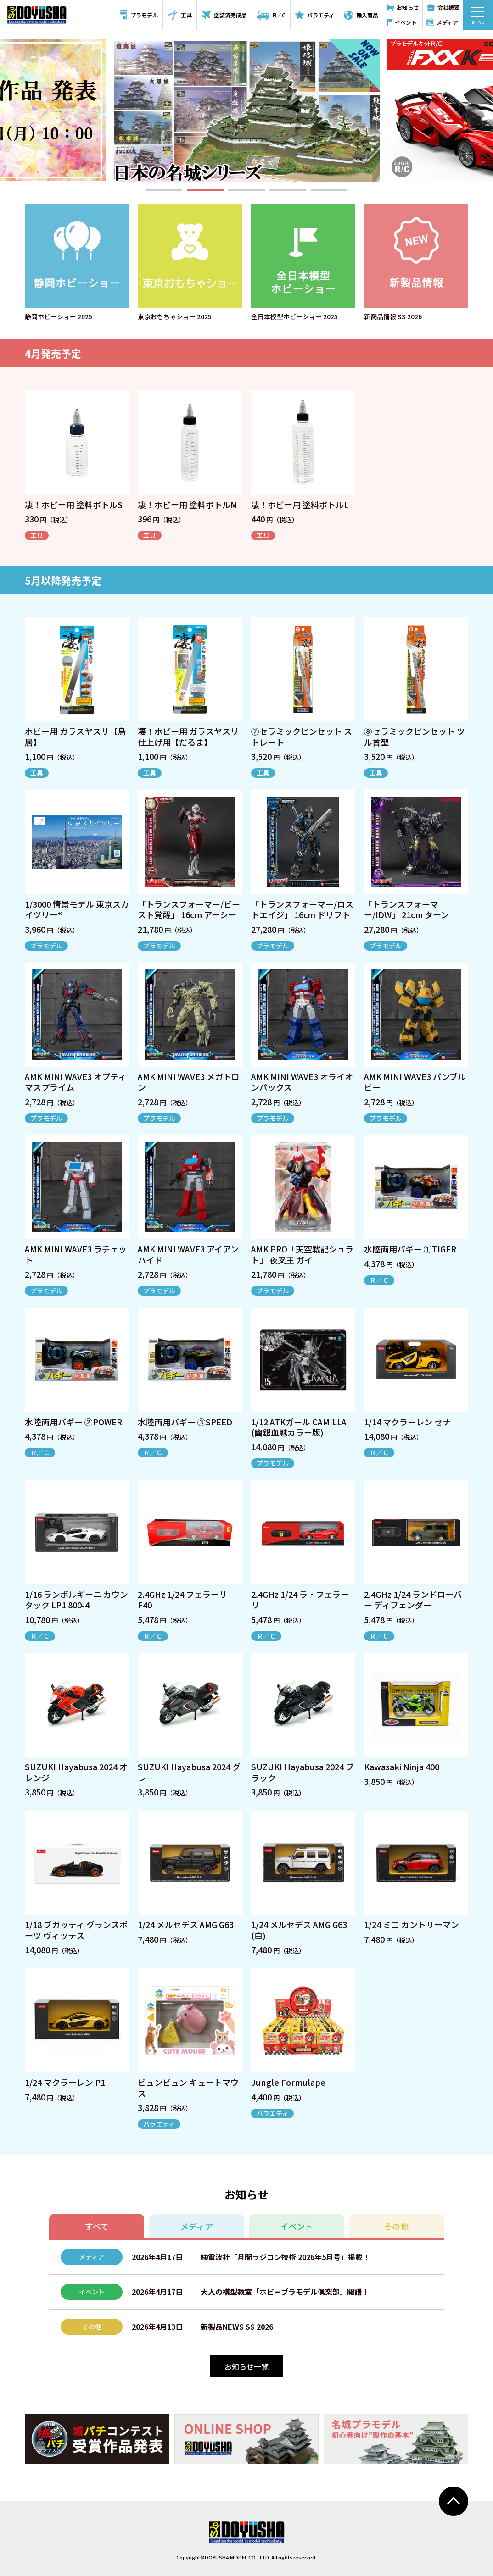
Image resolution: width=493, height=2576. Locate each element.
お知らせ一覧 (246, 2366)
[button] (164, 190)
